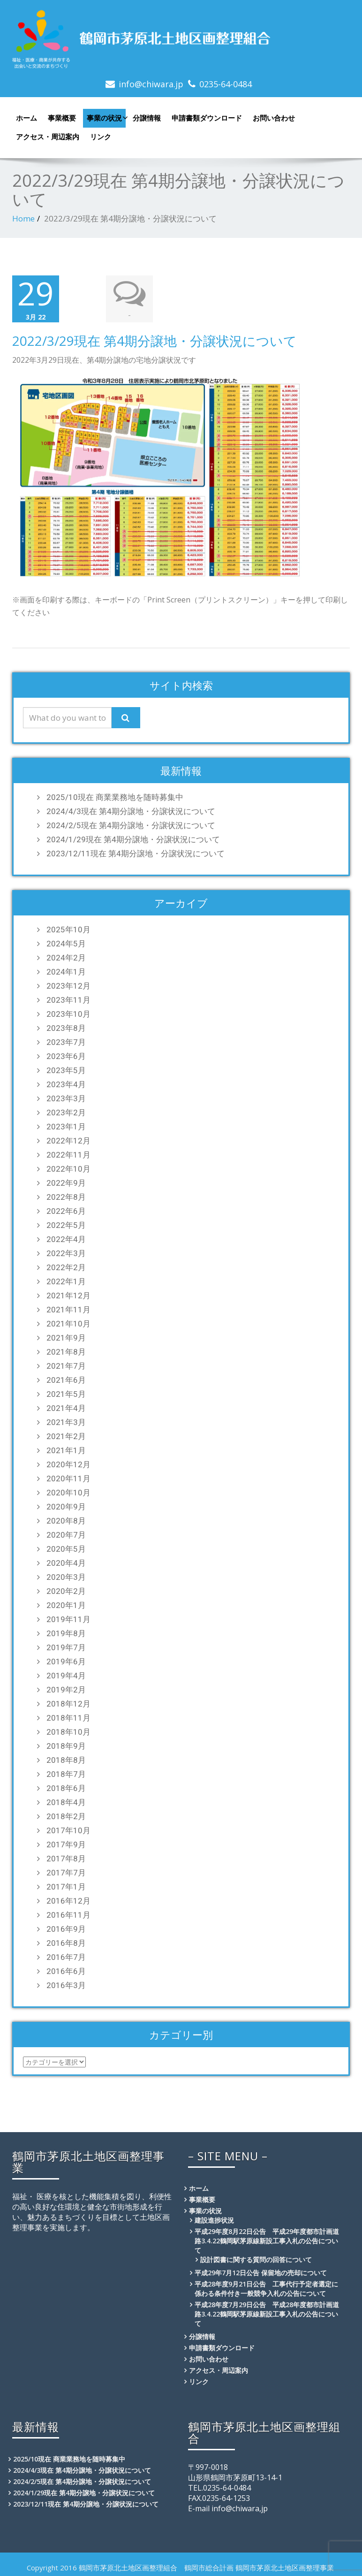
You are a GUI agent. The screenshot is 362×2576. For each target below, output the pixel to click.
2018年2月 (66, 1815)
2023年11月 (68, 999)
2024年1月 (66, 971)
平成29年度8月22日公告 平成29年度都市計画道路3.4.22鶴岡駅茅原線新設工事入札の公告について (267, 2240)
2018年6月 (66, 1787)
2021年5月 (66, 1393)
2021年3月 (66, 1421)
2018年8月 (66, 1759)
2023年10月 (68, 1013)
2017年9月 (66, 1843)
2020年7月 (66, 1534)
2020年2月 (66, 1590)
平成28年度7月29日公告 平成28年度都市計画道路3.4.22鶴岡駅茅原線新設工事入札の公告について (267, 2313)
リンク (100, 137)
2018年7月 (66, 1773)
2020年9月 (66, 1505)
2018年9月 (66, 1745)
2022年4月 (66, 1238)
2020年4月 (66, 1562)
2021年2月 (66, 1435)
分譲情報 (147, 118)
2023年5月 (66, 1069)
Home (23, 218)
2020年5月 (66, 1548)
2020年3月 (66, 1576)
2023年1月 (66, 1125)
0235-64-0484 (225, 84)
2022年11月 (68, 1153)
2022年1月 (66, 1280)
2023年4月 (66, 1083)
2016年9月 (66, 1928)
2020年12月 (68, 1463)
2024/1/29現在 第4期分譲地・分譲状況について (133, 838)
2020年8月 (66, 1519)
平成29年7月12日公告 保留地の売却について (261, 2271)
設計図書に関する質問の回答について (256, 2258)
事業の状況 (106, 118)
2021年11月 (68, 1308)
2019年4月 (66, 1674)
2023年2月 (66, 1111)
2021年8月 (66, 1351)
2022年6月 (66, 1210)
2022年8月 (66, 1196)
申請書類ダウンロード (207, 118)
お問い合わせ (274, 118)
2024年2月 (66, 956)
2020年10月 (68, 1491)
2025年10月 (68, 928)
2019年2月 (66, 1688)
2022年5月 (66, 1224)
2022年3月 (66, 1252)
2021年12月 (68, 1294)
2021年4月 (66, 1407)
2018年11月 (68, 1717)
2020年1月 (66, 1604)
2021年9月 (66, 1336)
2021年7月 (66, 1365)
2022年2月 (66, 1266)
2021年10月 (68, 1322)
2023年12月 (68, 985)
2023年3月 (66, 1097)
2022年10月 (68, 1168)
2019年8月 (66, 1632)
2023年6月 (66, 1055)
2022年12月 (68, 1139)
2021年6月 (66, 1379)
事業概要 (62, 118)
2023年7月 (66, 1041)
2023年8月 (66, 1027)
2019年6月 (66, 1660)
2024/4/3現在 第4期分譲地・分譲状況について (130, 810)
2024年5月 (66, 942)
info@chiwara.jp (151, 84)
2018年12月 (68, 1702)
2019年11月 (68, 1618)
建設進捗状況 (214, 2219)
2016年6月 (66, 1970)
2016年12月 (68, 1900)
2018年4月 (66, 1801)
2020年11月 (68, 1477)
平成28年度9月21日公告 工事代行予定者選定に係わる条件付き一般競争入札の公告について (266, 2288)
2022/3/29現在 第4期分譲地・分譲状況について (154, 340)
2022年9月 (66, 1182)
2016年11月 (68, 1914)
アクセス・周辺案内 (47, 137)
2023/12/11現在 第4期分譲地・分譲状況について (135, 852)
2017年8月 (66, 1857)
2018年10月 (68, 1731)
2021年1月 (66, 1449)
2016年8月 (66, 1942)
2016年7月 (66, 1956)
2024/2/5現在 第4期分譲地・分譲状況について (130, 824)
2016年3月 (66, 1984)
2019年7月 (66, 1646)
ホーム (26, 118)
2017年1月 (66, 1885)
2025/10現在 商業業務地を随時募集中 (114, 796)
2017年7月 (66, 1871)
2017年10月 (68, 1829)
